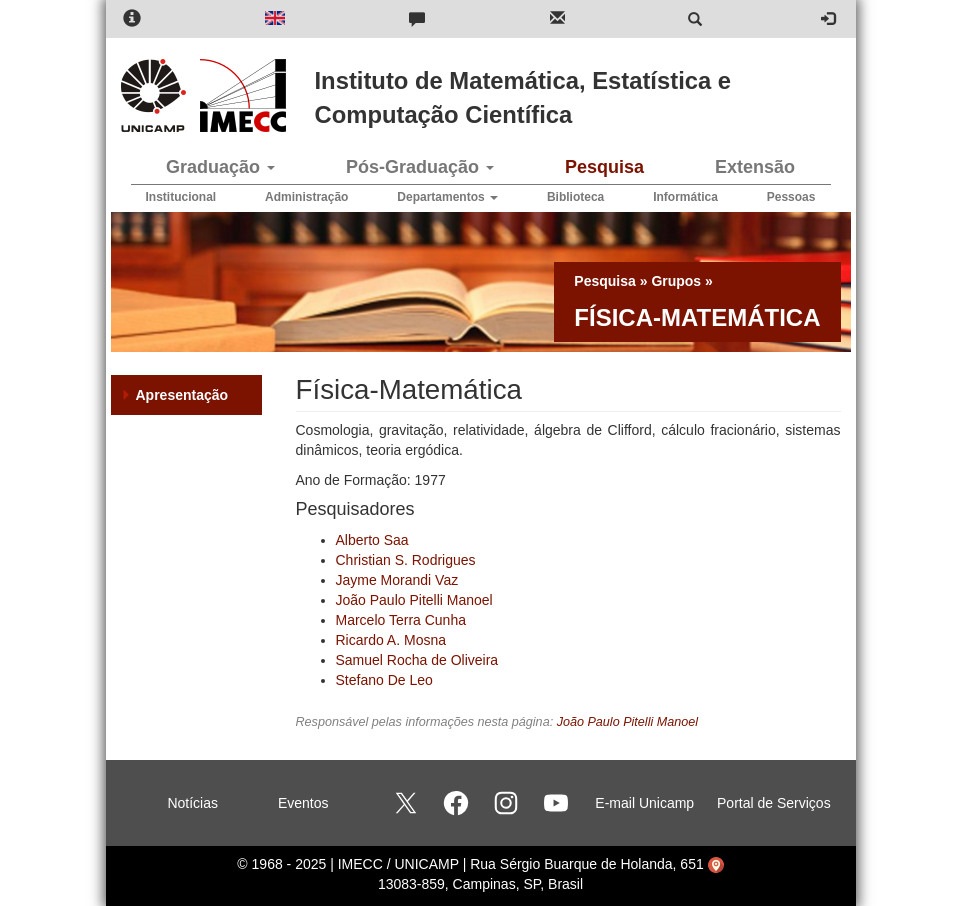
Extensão (755, 167)
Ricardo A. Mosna (391, 640)
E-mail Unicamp (644, 803)
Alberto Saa (372, 540)
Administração (306, 197)
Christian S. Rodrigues (406, 560)
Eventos (303, 803)
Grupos (676, 281)
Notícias (192, 803)
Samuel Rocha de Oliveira (417, 660)
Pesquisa (604, 167)
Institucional (181, 197)
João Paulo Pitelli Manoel (414, 600)
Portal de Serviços (774, 803)
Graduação (220, 167)
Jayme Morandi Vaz (397, 580)
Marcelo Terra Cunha (401, 620)
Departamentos (447, 197)
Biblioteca (575, 197)
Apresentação (182, 395)
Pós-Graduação (420, 167)
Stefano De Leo (384, 680)
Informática (685, 197)
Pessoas (791, 197)
